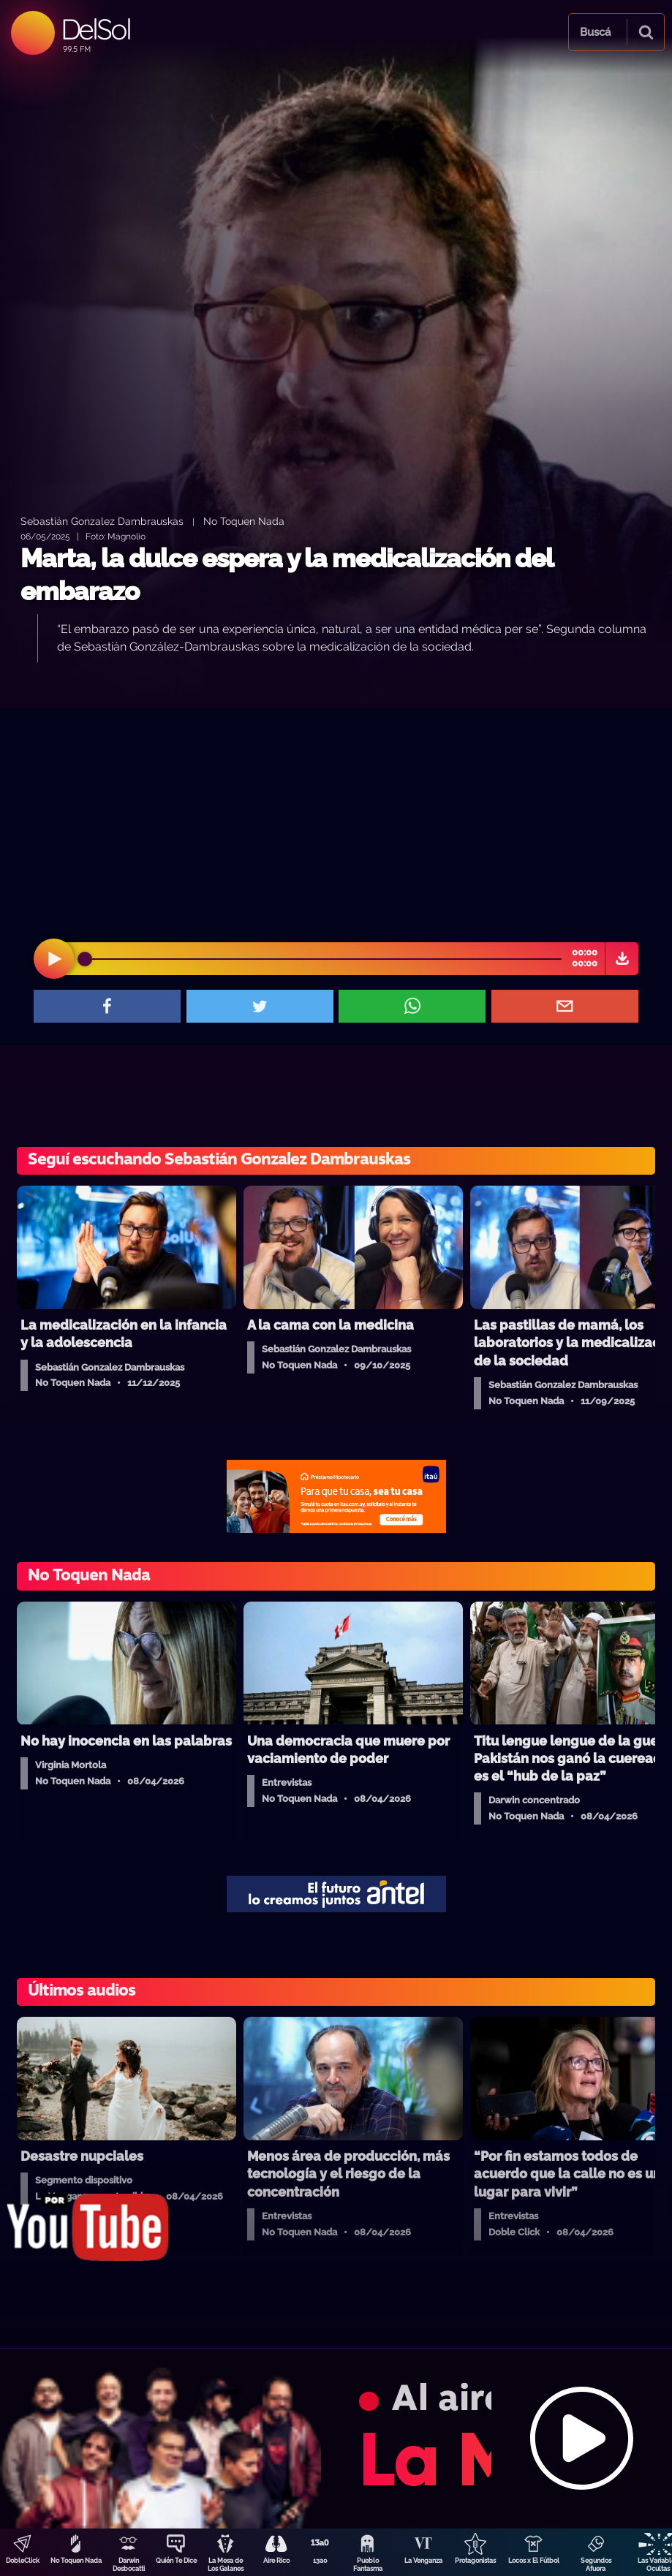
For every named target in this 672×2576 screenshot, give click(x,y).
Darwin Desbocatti (129, 2564)
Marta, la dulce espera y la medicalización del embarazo (286, 575)
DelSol (95, 29)
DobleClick (22, 2560)
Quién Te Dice (176, 2560)
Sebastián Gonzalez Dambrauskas (102, 521)
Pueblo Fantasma (367, 2564)
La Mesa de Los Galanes (225, 2564)
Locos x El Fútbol (533, 2560)
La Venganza (423, 2560)
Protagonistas (475, 2560)
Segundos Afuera (596, 2564)
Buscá (595, 32)
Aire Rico (276, 2560)
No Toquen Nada (76, 2560)
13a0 (320, 2560)
